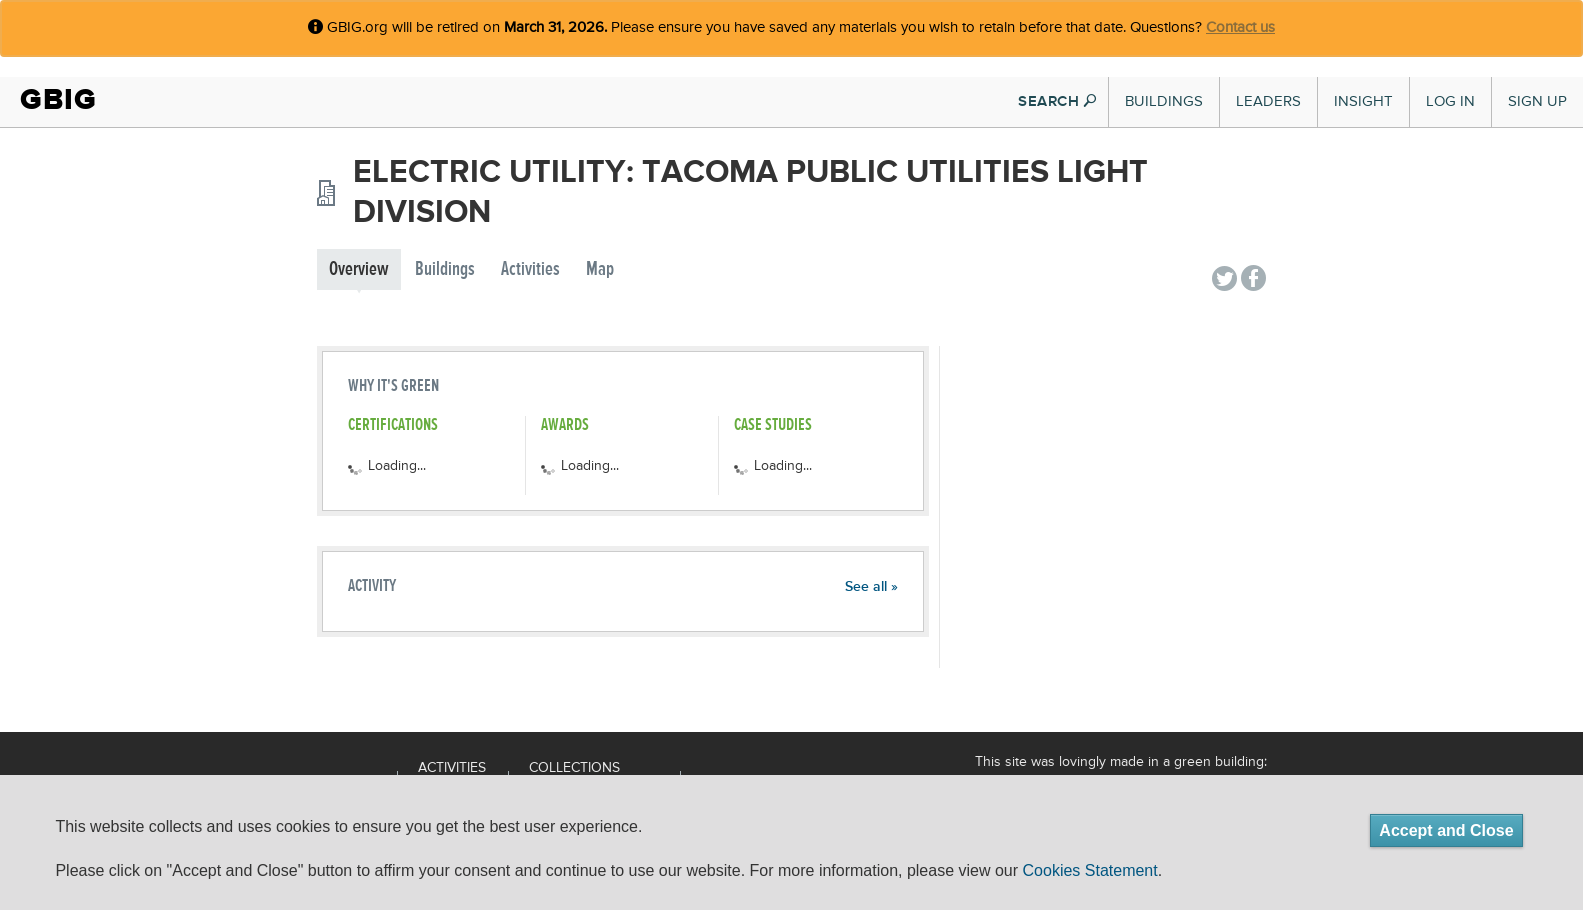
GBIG (58, 99)
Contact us (1240, 27)
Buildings (1164, 101)
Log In (1450, 101)
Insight (1363, 101)
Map (600, 269)
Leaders (1268, 101)
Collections (574, 768)
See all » (871, 587)
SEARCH (1057, 101)
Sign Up (1537, 101)
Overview (359, 269)
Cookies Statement (1090, 870)
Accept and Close (1446, 830)
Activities (530, 269)
